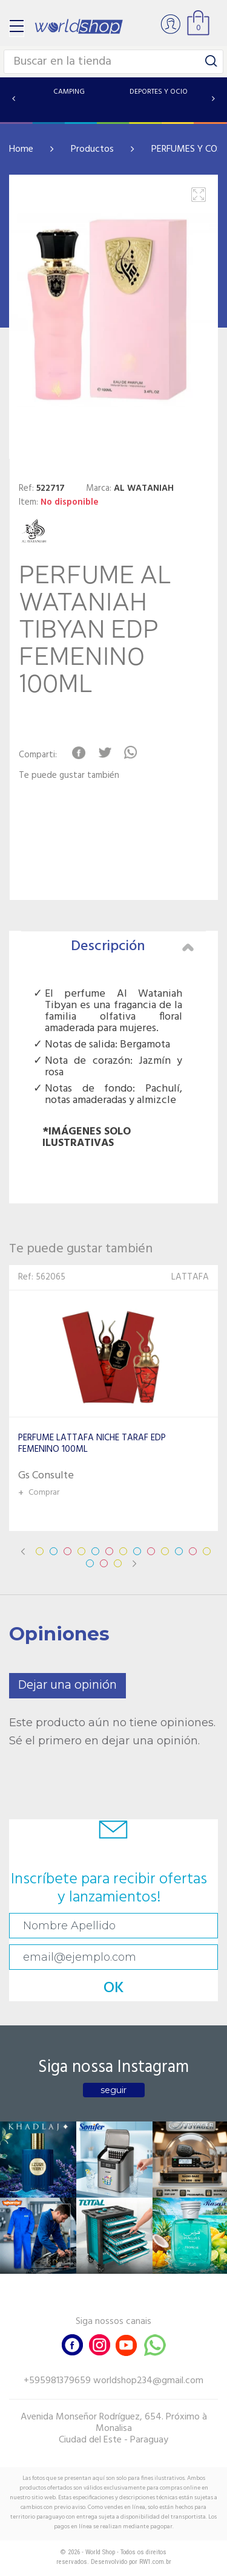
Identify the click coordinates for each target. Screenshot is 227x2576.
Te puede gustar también (69, 776)
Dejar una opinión (67, 1685)
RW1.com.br (155, 2562)
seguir (113, 2090)
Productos (92, 149)
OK (114, 1988)
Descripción (132, 946)
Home (21, 149)
